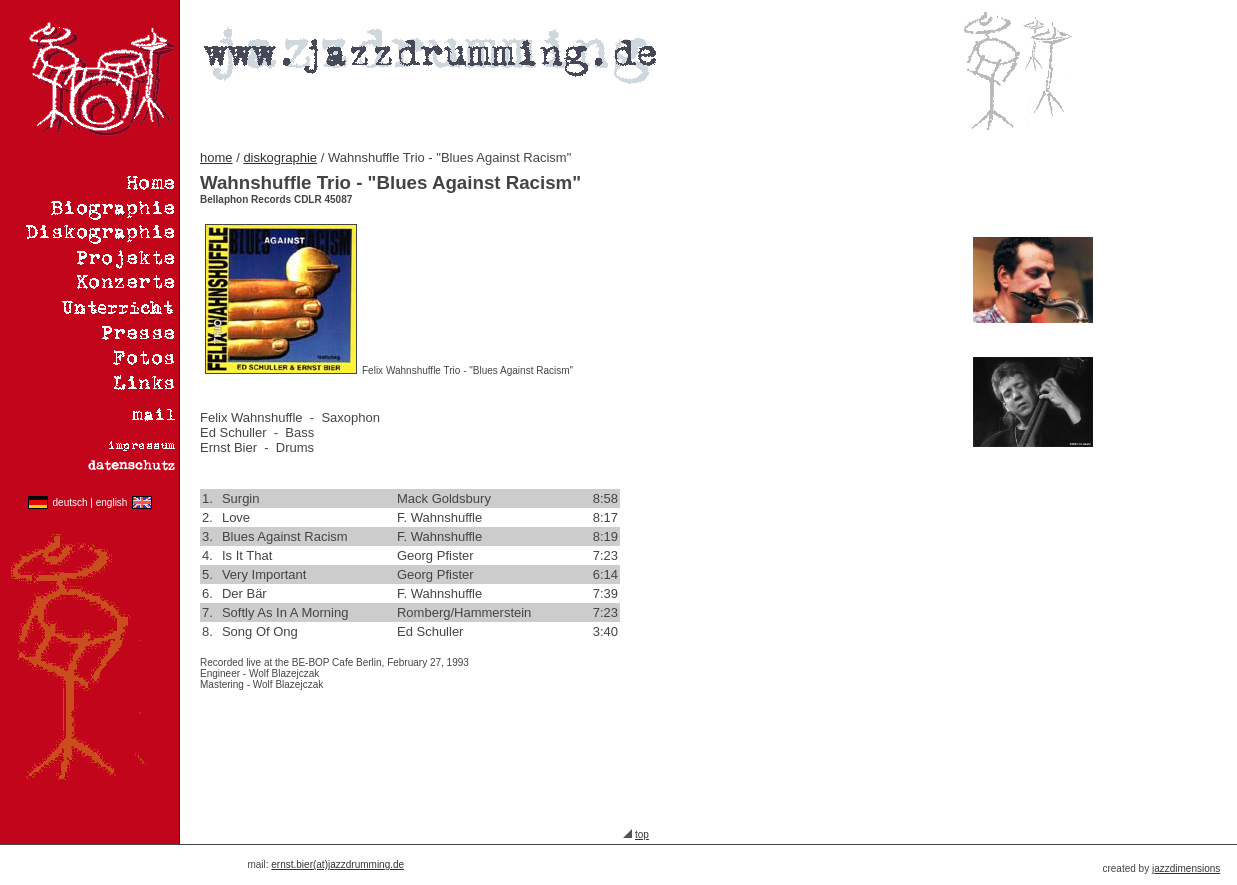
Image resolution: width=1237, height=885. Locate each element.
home (216, 157)
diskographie (280, 157)
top (642, 834)
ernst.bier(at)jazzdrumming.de (337, 864)
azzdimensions (1187, 868)
